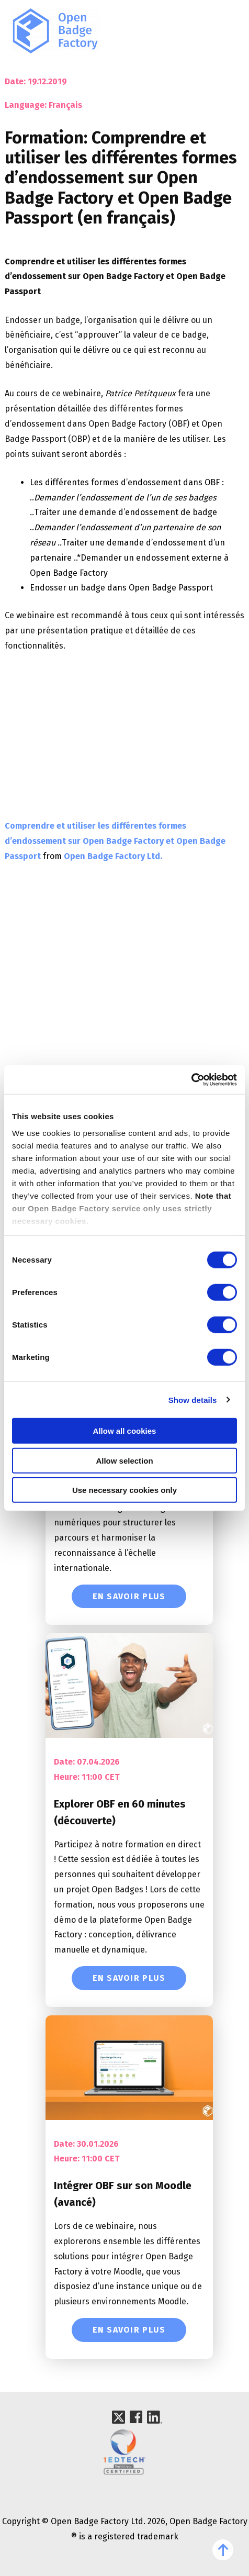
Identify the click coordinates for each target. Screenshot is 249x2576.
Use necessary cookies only (124, 1490)
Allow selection (124, 1460)
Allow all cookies (124, 1430)
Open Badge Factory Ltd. (113, 856)
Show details (192, 1399)
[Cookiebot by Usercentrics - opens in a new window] (191, 1079)
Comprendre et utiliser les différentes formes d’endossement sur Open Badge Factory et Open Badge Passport (115, 841)
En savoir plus (129, 1596)
